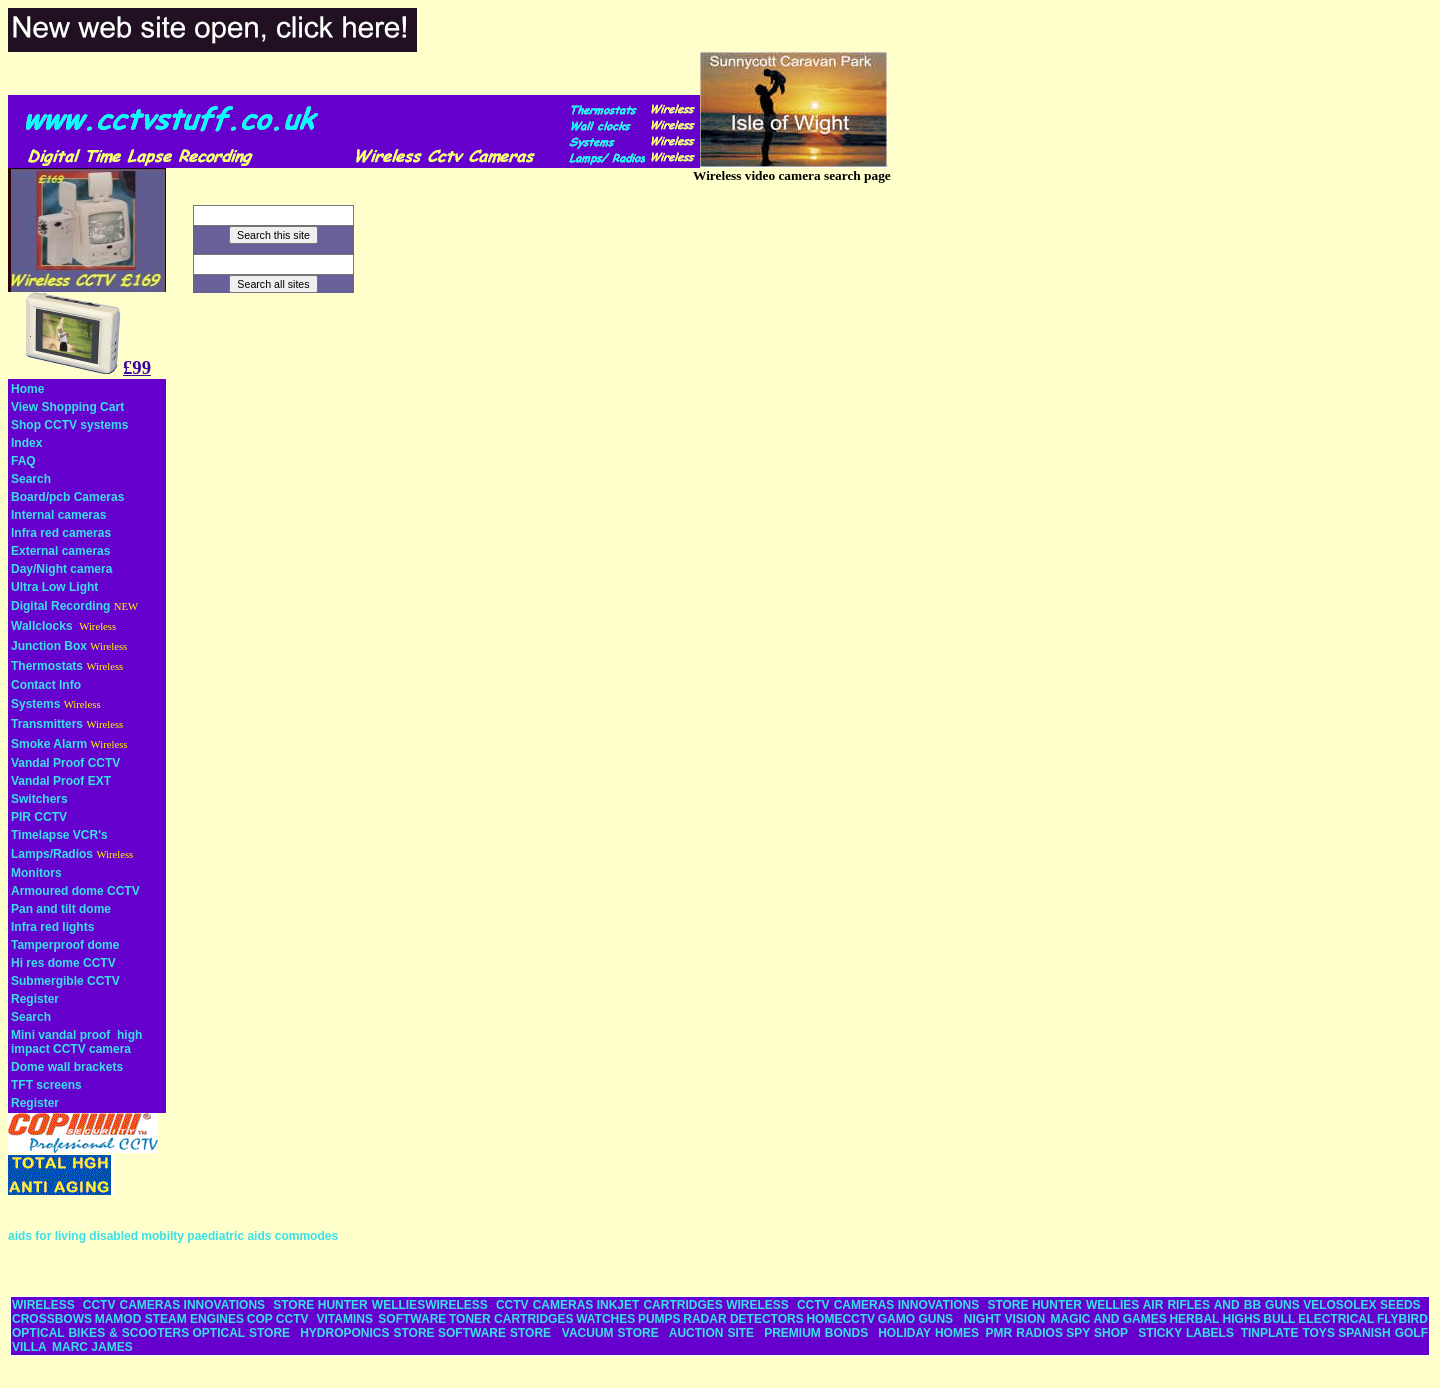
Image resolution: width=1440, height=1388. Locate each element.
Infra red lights (52, 927)
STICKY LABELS (1186, 1333)
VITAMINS (345, 1319)
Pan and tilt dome (61, 909)
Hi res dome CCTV (63, 963)
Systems (35, 704)
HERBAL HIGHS (1214, 1319)
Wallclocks (42, 626)
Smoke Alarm (49, 744)
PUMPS (659, 1319)
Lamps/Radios (52, 854)
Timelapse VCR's (59, 835)
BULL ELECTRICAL (1318, 1319)
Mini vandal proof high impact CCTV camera (76, 1042)
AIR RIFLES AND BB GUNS (1221, 1305)
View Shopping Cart (67, 407)
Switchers (39, 799)
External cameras (60, 551)
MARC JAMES (92, 1347)
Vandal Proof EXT (61, 781)
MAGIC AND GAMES (1109, 1319)
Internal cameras (58, 515)
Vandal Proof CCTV (65, 763)
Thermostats (47, 666)
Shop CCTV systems (69, 425)
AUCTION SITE (711, 1333)
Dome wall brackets (67, 1067)
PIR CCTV (39, 817)
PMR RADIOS (1024, 1333)
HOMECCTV (840, 1319)
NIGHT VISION (1004, 1319)
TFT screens (46, 1085)
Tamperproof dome (65, 945)
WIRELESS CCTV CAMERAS (96, 1305)
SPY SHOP (1097, 1333)
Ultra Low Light (54, 587)
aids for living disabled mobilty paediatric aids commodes (173, 1236)
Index (26, 443)
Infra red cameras (61, 533)
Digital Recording (60, 606)
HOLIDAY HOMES (928, 1333)
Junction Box (49, 646)
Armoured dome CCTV (75, 891)
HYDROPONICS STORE (367, 1333)
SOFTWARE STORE (496, 1333)
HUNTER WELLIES (371, 1305)
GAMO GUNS (915, 1319)
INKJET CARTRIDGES (660, 1305)
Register (35, 999)
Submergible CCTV (65, 981)
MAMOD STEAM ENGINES (169, 1319)
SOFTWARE (412, 1319)
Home (27, 389)
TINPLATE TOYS (1288, 1333)
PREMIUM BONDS (816, 1333)
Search (31, 479)
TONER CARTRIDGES (511, 1319)
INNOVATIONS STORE (249, 1305)
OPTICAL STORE (242, 1333)
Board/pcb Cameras (67, 497)
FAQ (23, 461)
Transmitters (47, 724)
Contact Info (46, 685)
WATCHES (605, 1319)
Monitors (36, 873)
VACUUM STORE (610, 1333)
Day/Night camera (61, 569)
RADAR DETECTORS (743, 1319)
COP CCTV (278, 1319)
